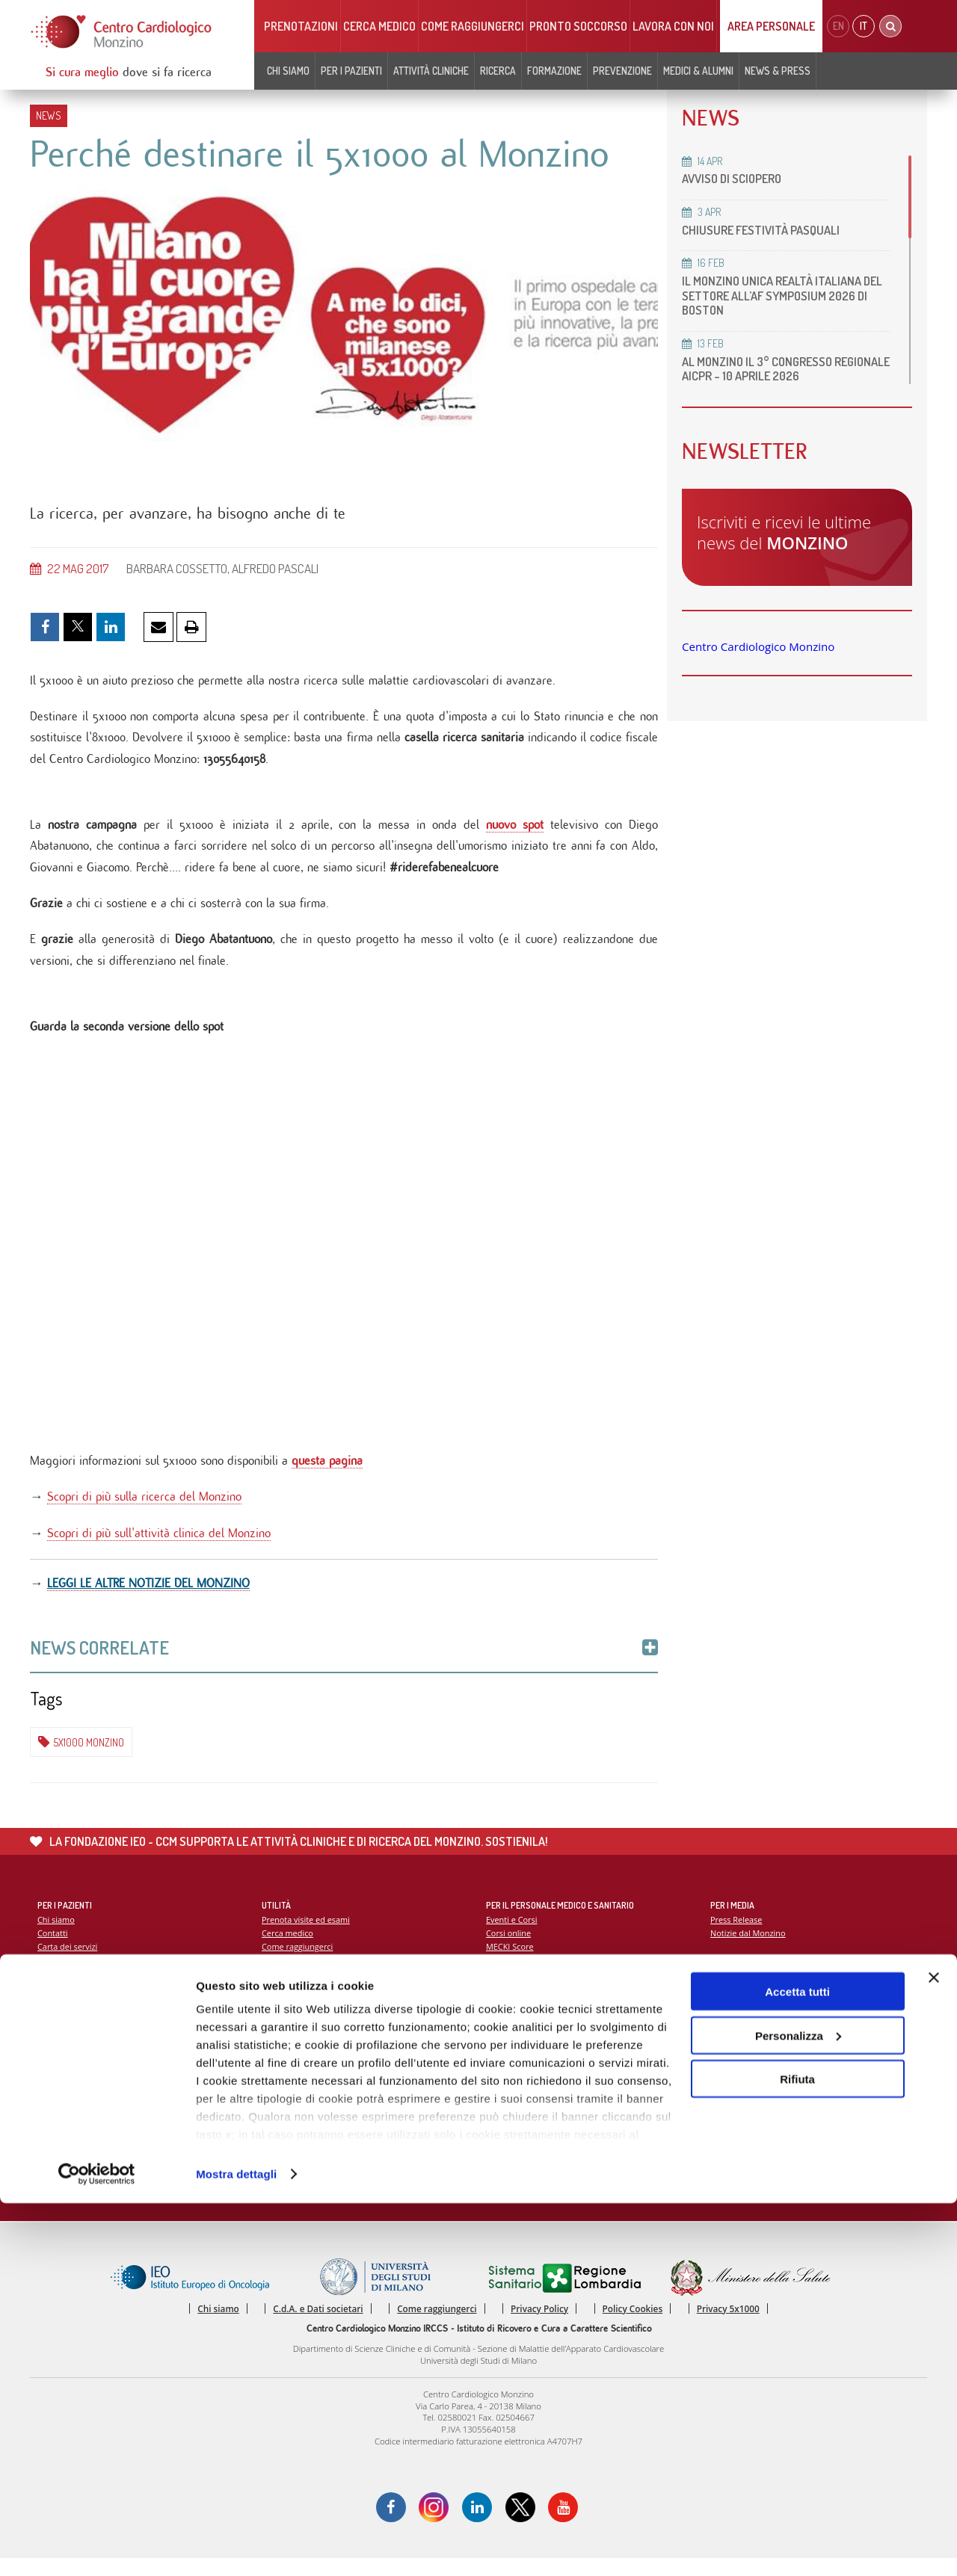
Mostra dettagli (236, 2546)
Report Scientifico (520, 2067)
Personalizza (798, 2408)
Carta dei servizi (68, 1961)
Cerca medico (379, 26)
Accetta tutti (797, 2364)
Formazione (554, 70)
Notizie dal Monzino (300, 1989)
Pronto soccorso (578, 26)
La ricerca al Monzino (527, 2081)
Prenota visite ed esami (307, 1933)
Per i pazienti (351, 70)
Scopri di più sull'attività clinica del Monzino (159, 1543)
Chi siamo (288, 70)
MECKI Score (510, 1961)
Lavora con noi (673, 26)
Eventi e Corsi (512, 1933)
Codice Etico (60, 1989)
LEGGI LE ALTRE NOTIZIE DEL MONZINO (148, 1595)
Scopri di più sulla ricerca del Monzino (144, 1507)
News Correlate (344, 1660)
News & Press (777, 70)
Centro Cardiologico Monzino (758, 646)
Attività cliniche (431, 70)
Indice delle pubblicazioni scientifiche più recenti (580, 2095)
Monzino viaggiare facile (308, 1974)
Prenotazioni (301, 26)
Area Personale (771, 26)
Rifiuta (797, 2451)
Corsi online (509, 1947)
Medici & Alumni (698, 70)
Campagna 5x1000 (746, 2067)
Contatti (53, 1947)
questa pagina (327, 1470)
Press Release (736, 1933)
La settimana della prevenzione (770, 2081)
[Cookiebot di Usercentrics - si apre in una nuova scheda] (96, 2547)
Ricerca (498, 70)
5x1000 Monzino (81, 1754)
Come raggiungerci (472, 26)
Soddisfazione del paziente (89, 1974)
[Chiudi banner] (934, 2350)
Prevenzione (622, 70)
